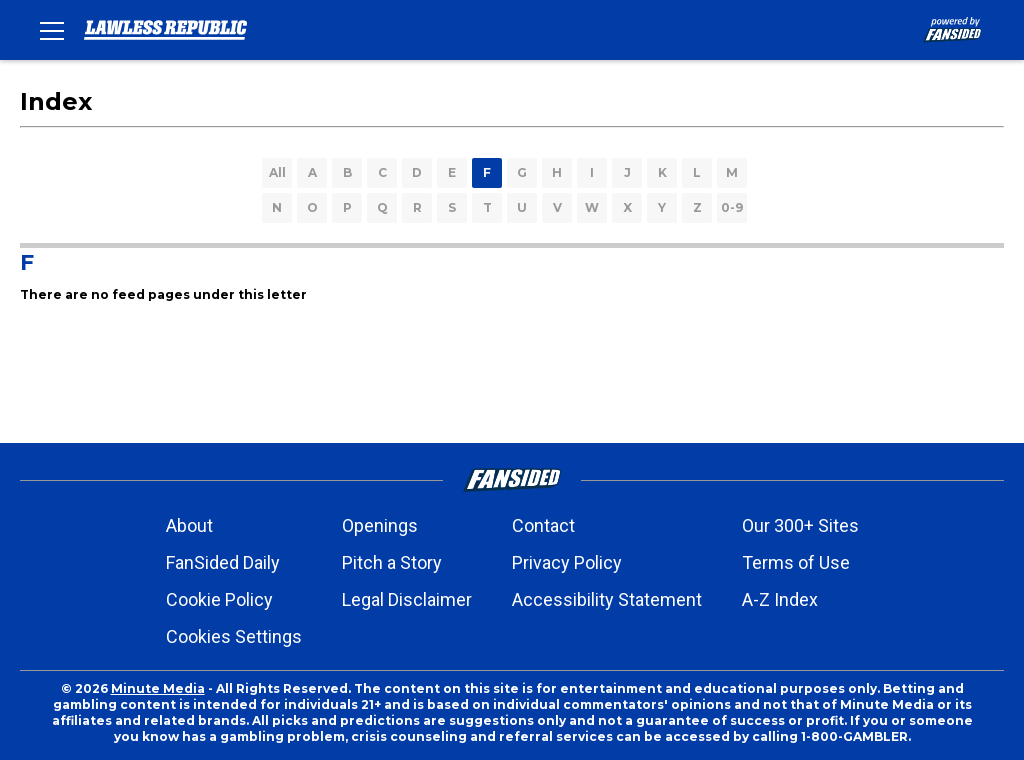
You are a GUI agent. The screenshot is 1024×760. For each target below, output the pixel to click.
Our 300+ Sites (800, 525)
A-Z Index (780, 599)
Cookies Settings (234, 636)
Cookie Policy (219, 599)
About (189, 525)
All (277, 172)
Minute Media (158, 688)
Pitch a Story (392, 562)
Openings (380, 525)
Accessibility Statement (607, 599)
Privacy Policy (567, 562)
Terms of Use (796, 562)
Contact (543, 525)
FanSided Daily (223, 562)
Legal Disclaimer (407, 599)
